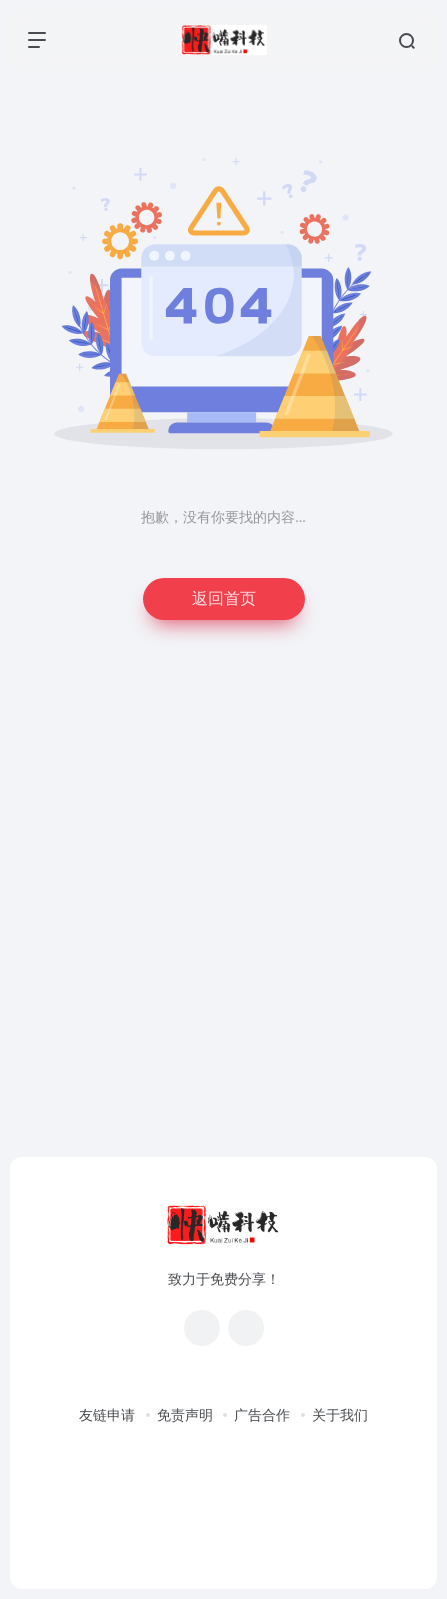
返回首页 (224, 598)
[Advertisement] (223, 907)
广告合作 (262, 1415)
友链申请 (107, 1415)
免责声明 (185, 1415)
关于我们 (340, 1415)
